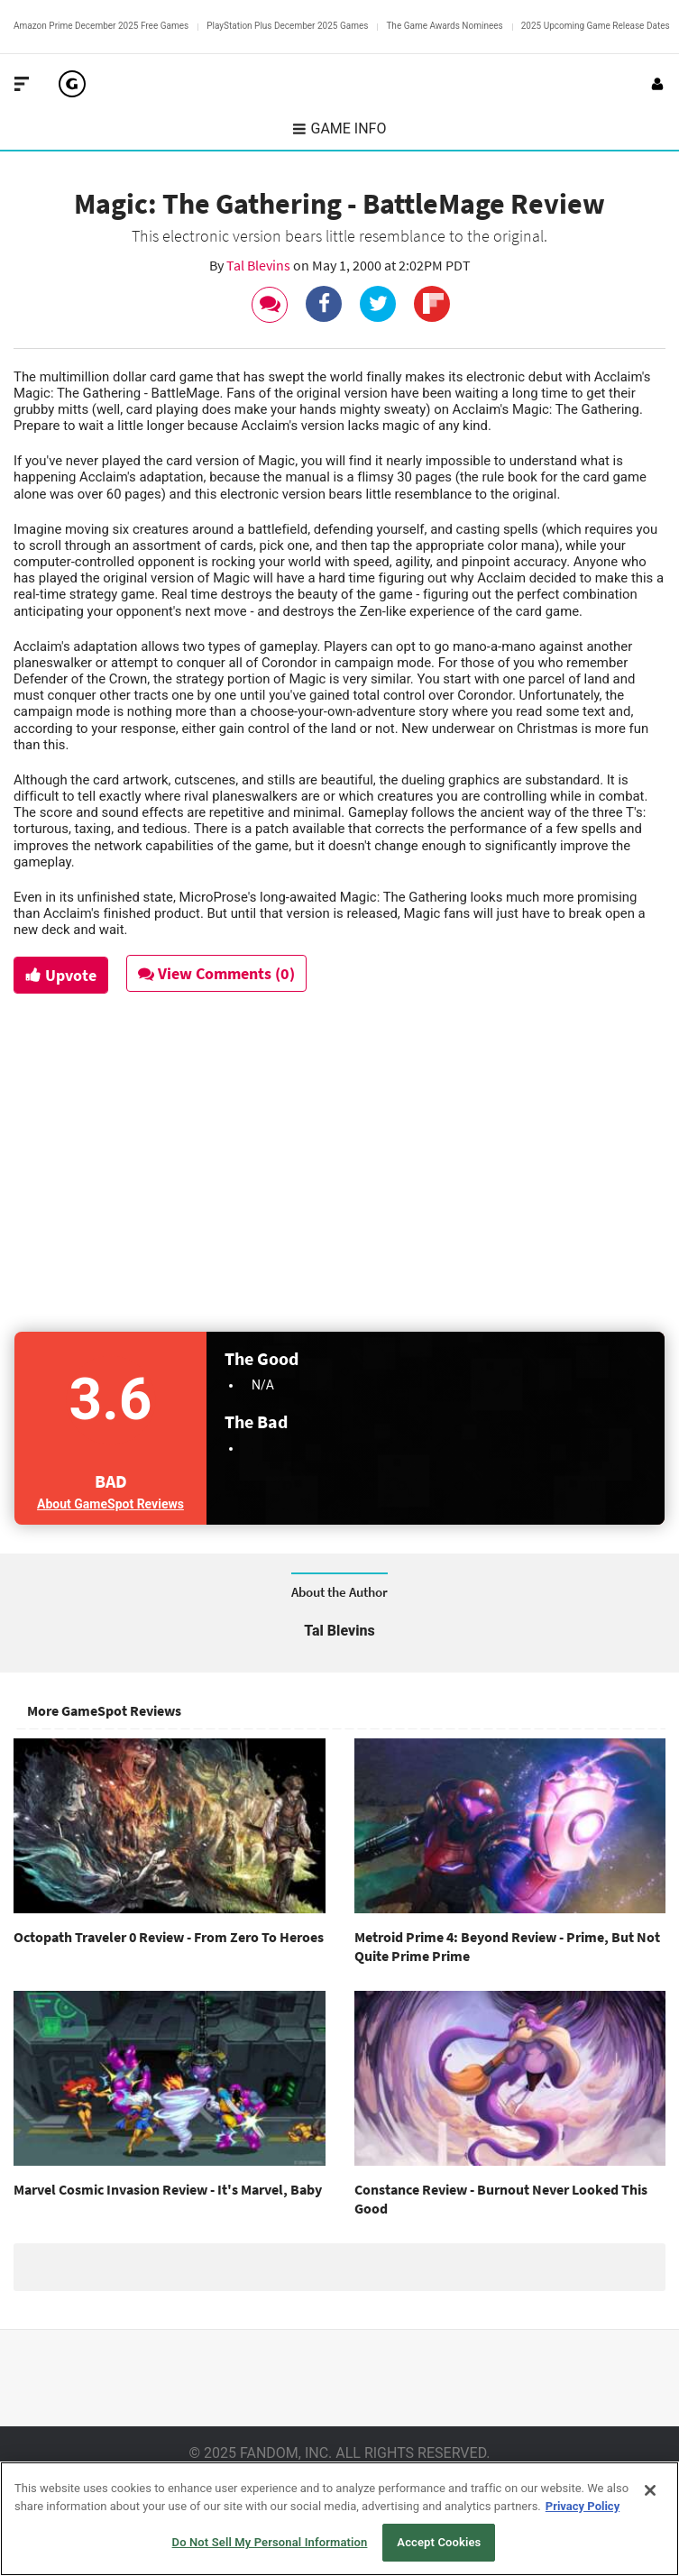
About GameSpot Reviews (110, 1504)
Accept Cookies (439, 2542)
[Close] (650, 2490)
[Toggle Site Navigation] (21, 83)
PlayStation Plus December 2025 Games (287, 26)
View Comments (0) (217, 973)
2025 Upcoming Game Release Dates (595, 26)
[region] (339, 2518)
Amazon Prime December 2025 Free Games (101, 26)
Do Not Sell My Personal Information (270, 2542)
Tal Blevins (259, 265)
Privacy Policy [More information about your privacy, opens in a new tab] (582, 2506)
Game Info (340, 128)
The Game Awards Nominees (444, 26)
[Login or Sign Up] (657, 83)
